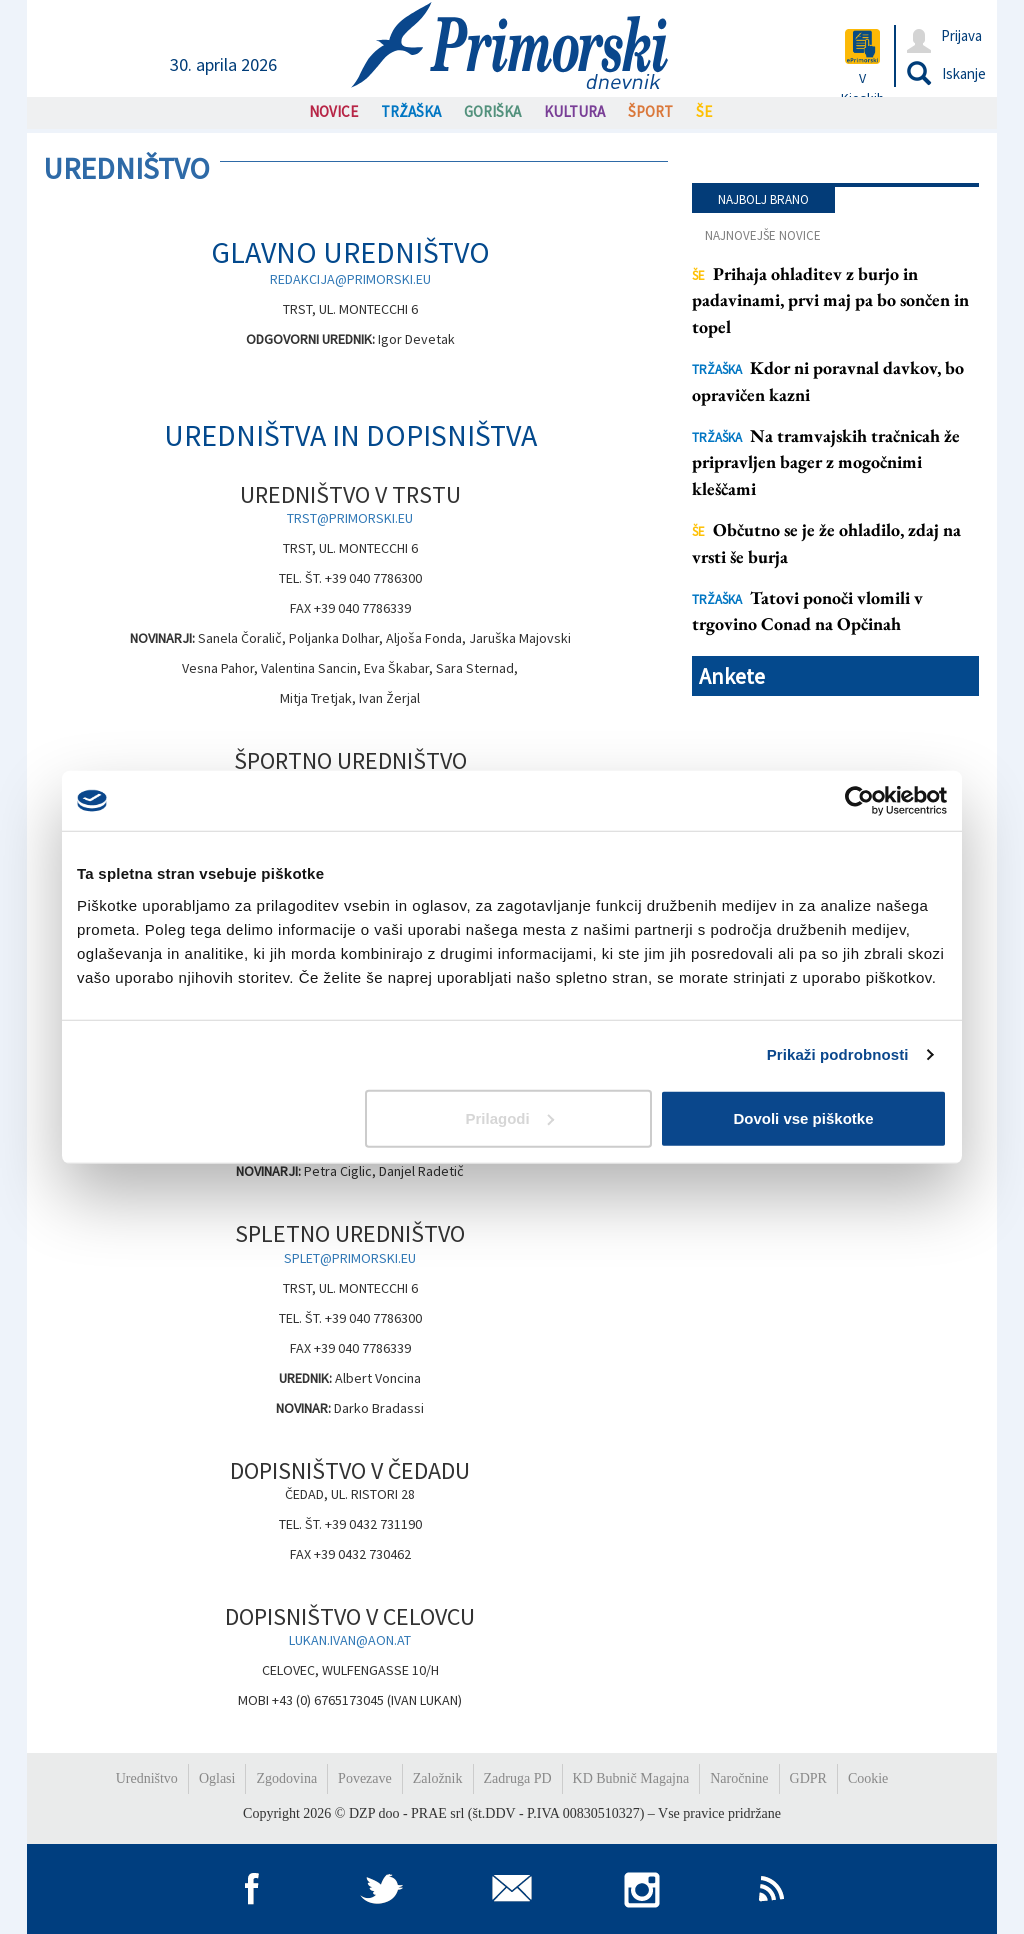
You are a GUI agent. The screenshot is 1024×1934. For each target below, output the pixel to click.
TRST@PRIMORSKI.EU (350, 518)
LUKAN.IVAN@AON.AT (350, 1640)
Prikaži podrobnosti (838, 1054)
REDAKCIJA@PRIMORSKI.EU (350, 279)
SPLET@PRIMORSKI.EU (350, 1258)
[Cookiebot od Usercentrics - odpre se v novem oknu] (859, 801)
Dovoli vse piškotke (803, 1117)
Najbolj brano (763, 199)
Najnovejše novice (763, 235)
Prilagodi (510, 1117)
